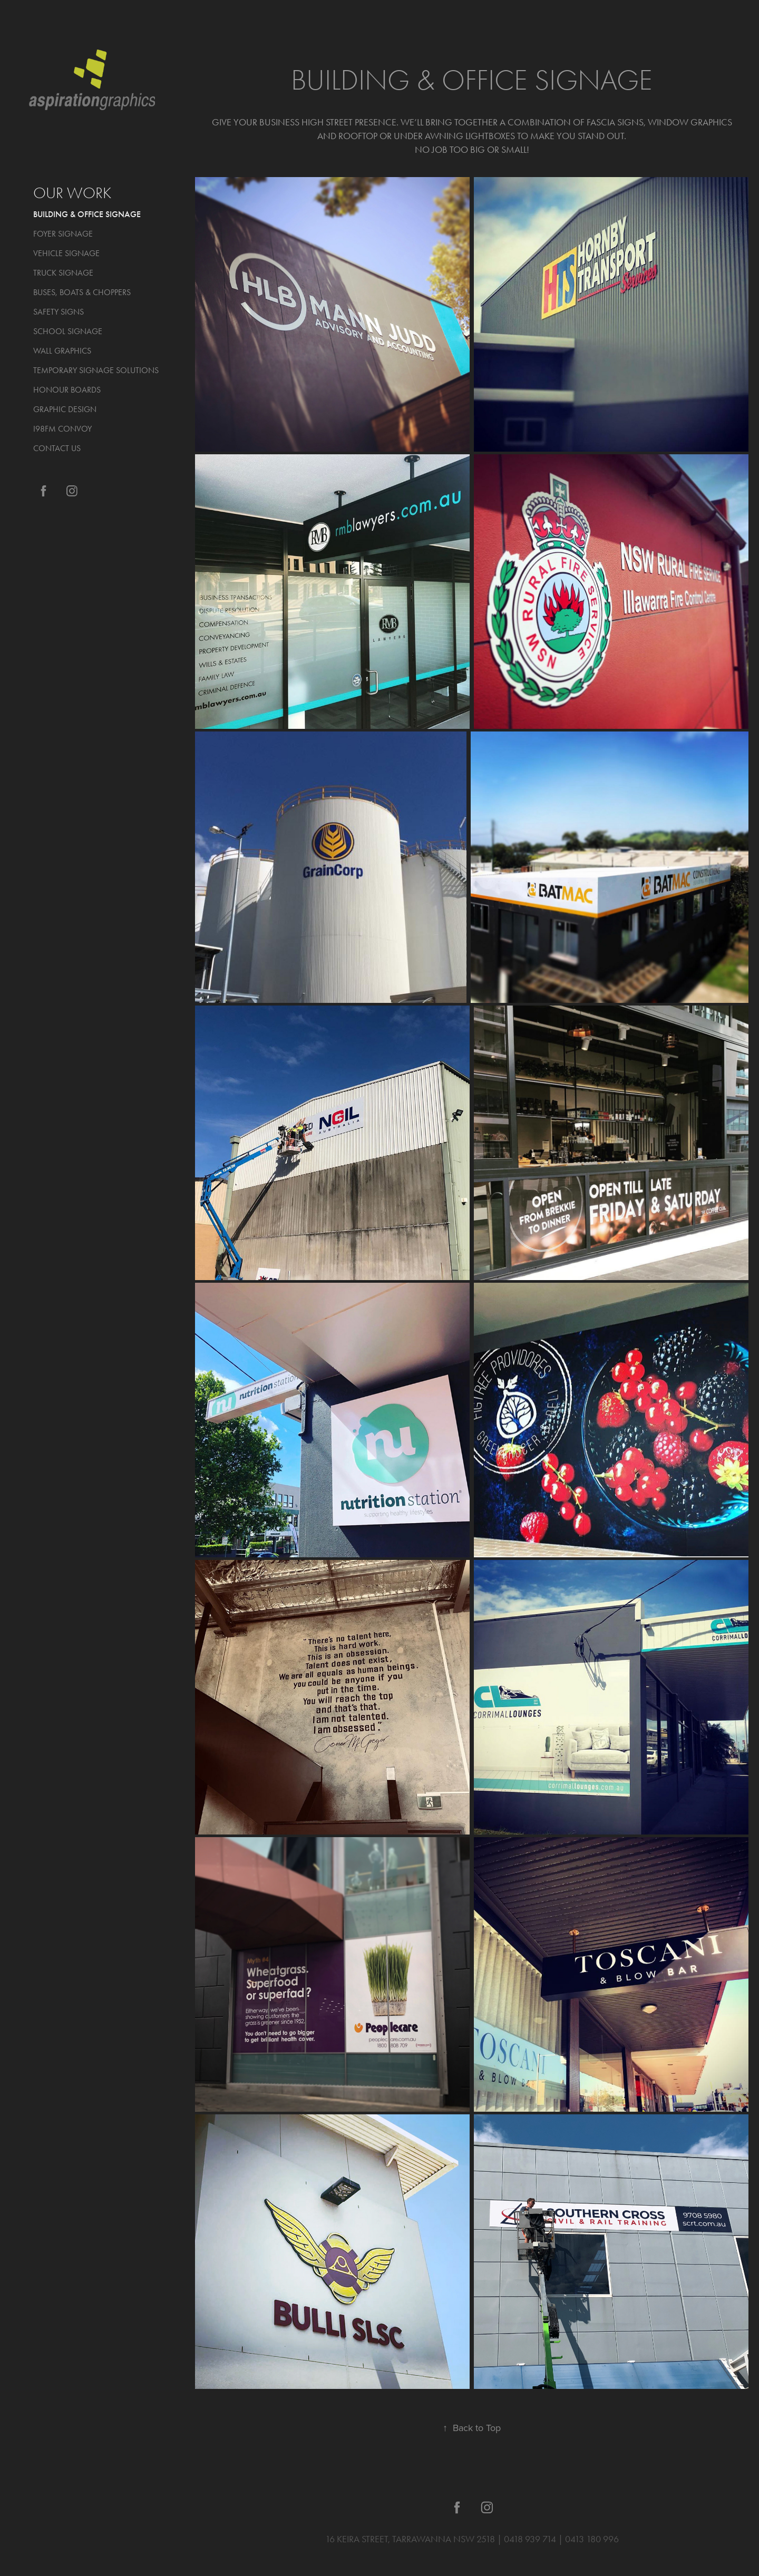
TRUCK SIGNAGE (63, 273)
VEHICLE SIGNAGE (66, 253)
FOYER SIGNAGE (63, 234)
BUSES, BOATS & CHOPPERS (82, 292)
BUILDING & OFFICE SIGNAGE (87, 214)
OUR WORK (72, 193)
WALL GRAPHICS (62, 351)
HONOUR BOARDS (67, 390)
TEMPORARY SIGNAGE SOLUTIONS (96, 370)
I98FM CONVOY (62, 429)
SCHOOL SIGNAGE (67, 331)
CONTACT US (57, 448)
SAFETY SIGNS (58, 312)
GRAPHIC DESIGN (64, 409)
